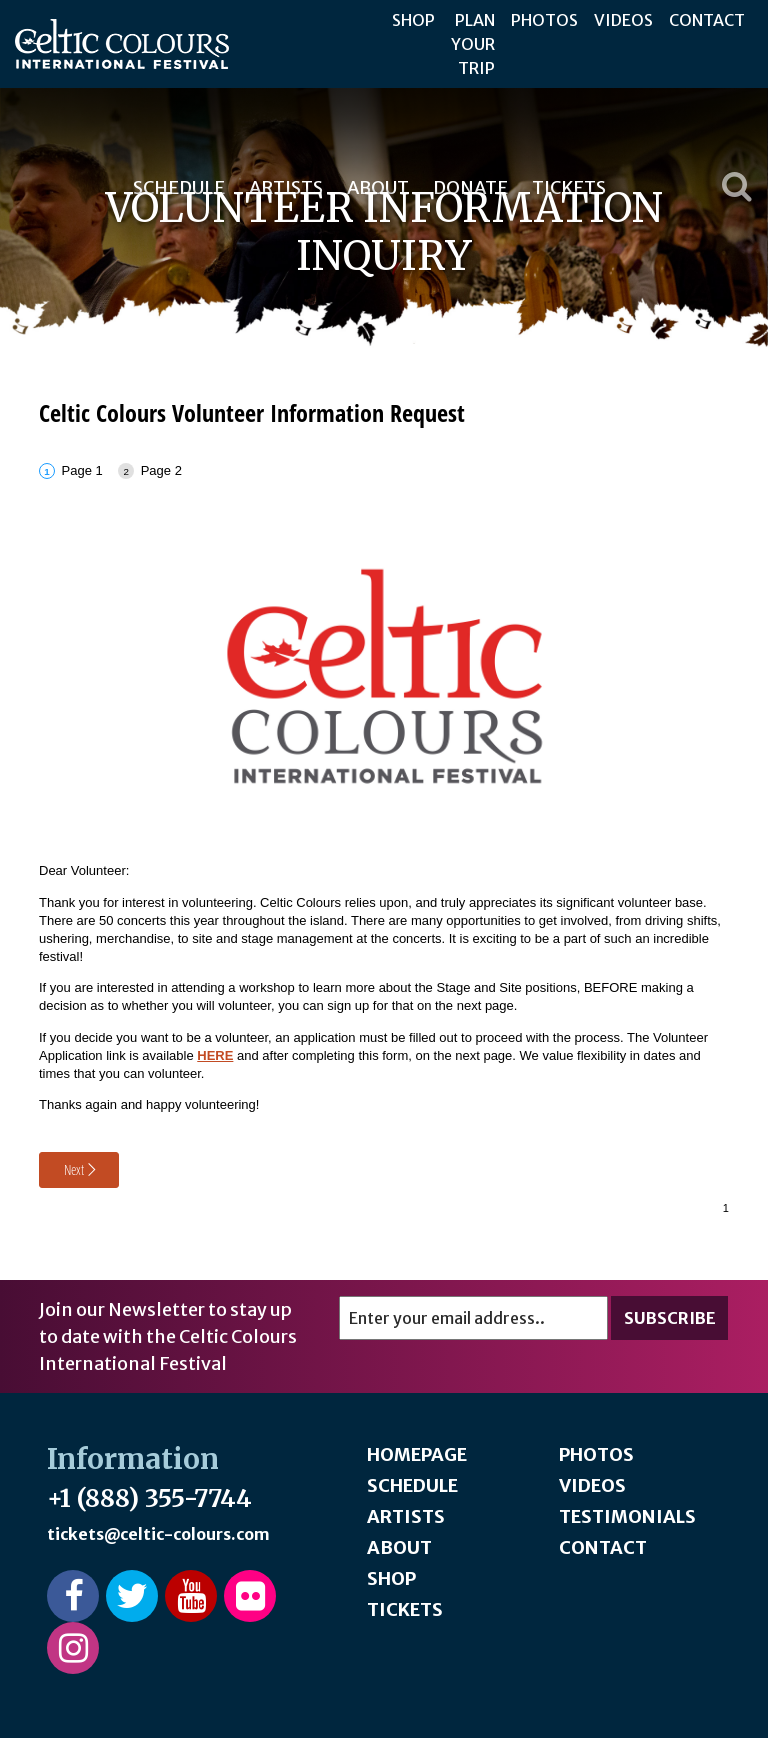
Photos (544, 20)
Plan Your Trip (473, 44)
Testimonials (627, 1516)
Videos (623, 20)
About (399, 1547)
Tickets (405, 1609)
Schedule (412, 1485)
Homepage (417, 1454)
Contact (707, 20)
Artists (406, 1516)
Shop (413, 20)
